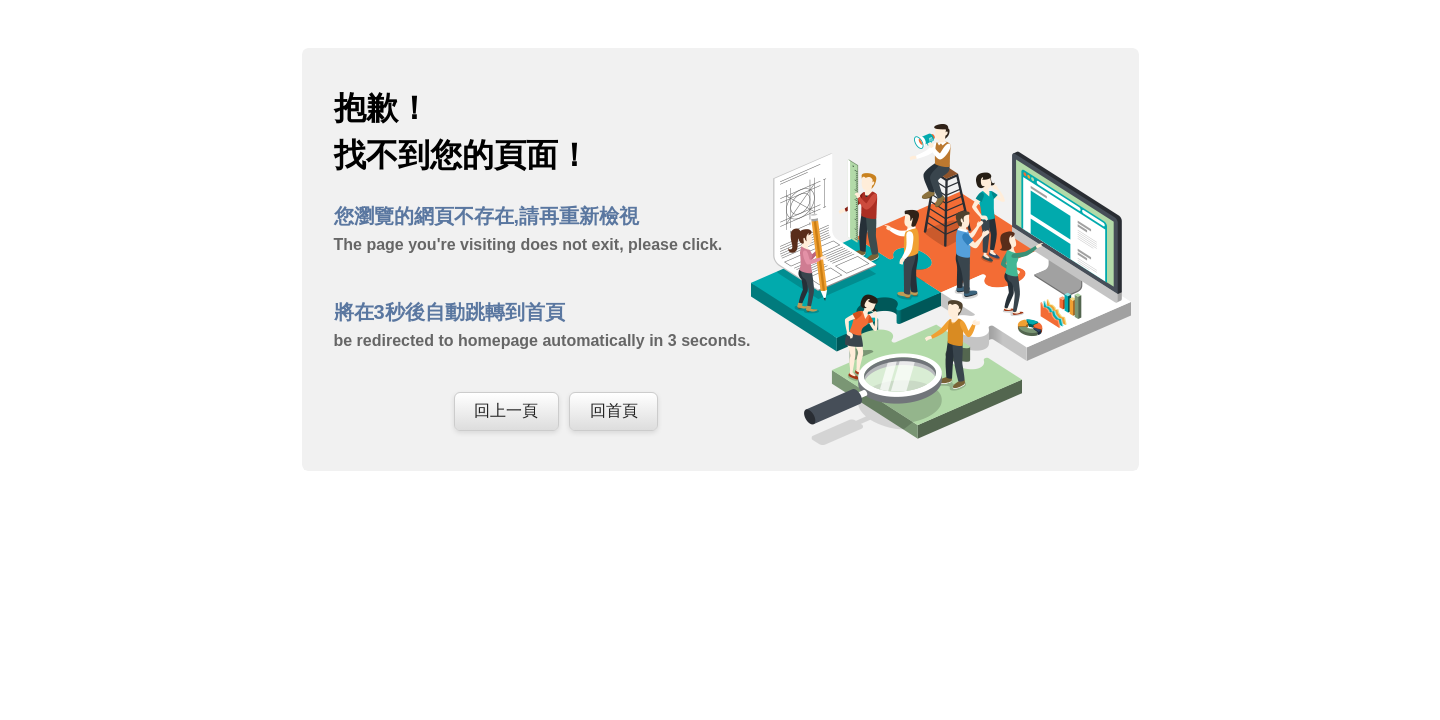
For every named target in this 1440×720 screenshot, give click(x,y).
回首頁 (614, 410)
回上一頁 (506, 410)
